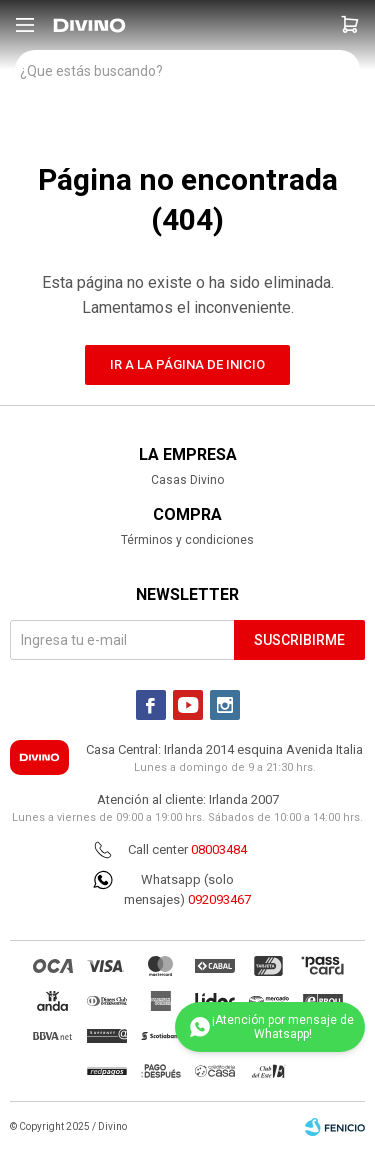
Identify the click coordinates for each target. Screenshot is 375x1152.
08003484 (219, 849)
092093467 (219, 899)
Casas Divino (187, 480)
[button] (350, 25)
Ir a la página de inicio (187, 364)
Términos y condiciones (187, 540)
